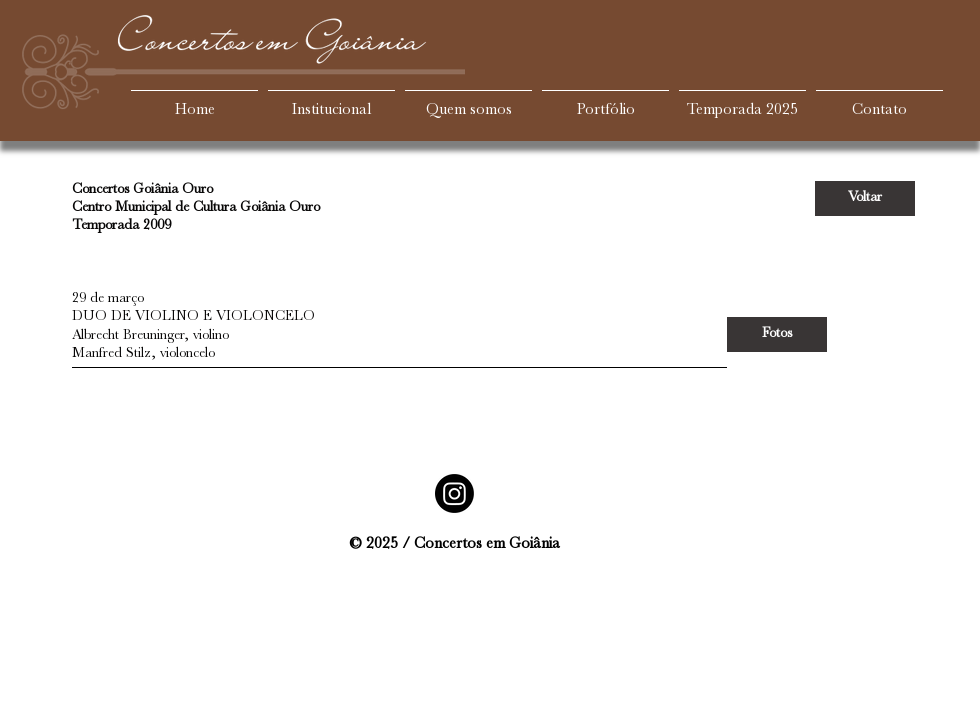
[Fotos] (777, 334)
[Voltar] (865, 198)
